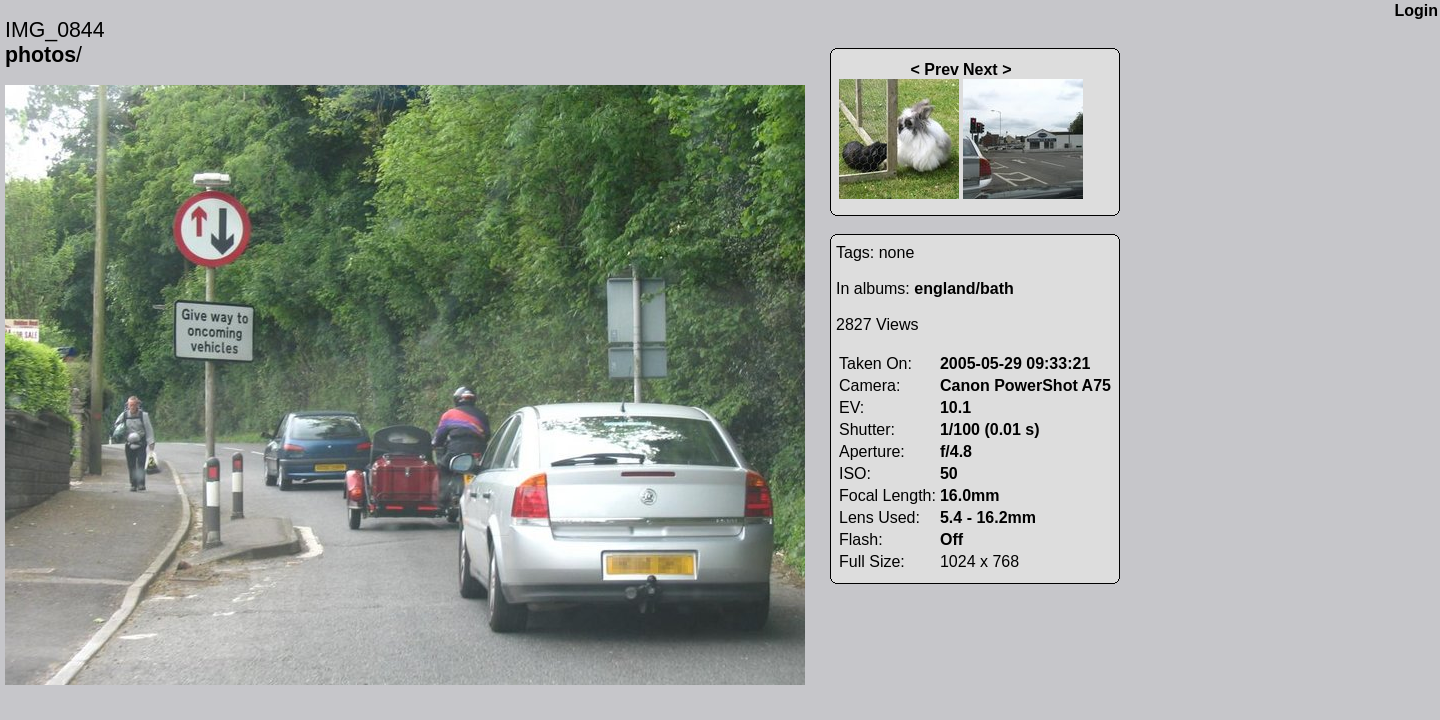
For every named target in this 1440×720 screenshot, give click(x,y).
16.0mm (970, 495)
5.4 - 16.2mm (988, 517)
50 (949, 473)
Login (1416, 10)
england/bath (964, 288)
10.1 (955, 407)
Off (951, 539)
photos (40, 55)
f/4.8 (956, 451)
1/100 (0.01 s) (990, 429)
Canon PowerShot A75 (1025, 385)
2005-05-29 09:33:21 (1015, 363)
